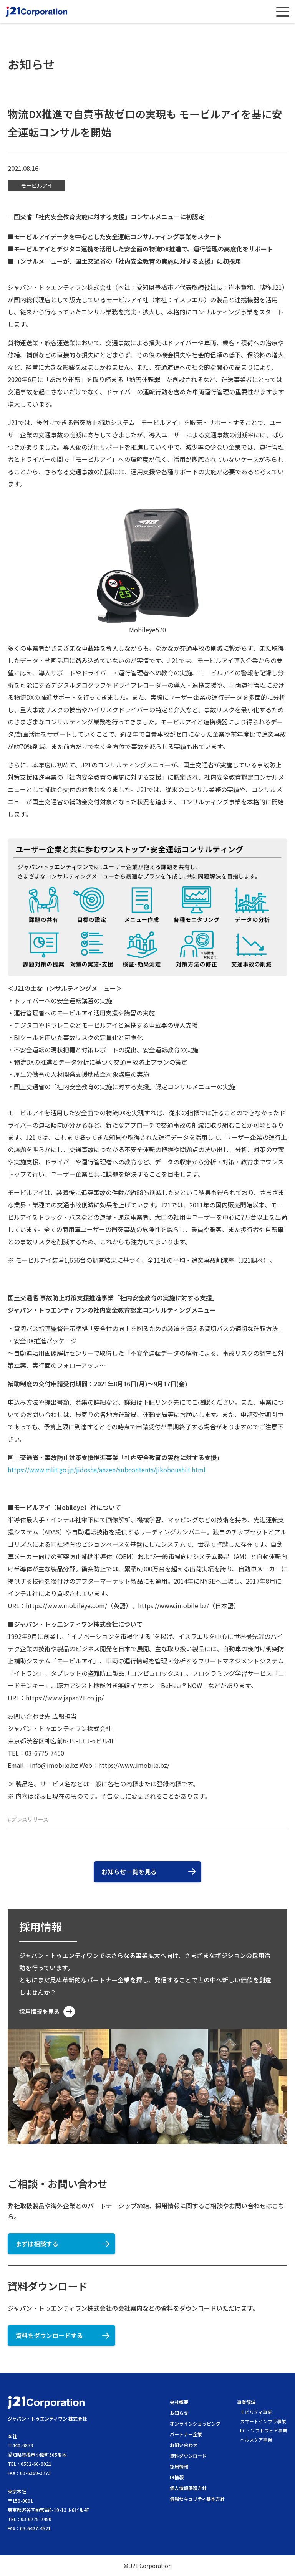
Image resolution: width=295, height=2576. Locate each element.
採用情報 (179, 2466)
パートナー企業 (186, 2434)
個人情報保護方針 (188, 2488)
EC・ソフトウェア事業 (263, 2430)
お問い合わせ (183, 2445)
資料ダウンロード (188, 2455)
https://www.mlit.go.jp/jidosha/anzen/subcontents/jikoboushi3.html (107, 1469)
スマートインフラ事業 (263, 2421)
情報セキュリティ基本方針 (197, 2498)
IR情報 (177, 2477)
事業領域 (246, 2402)
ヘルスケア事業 (256, 2439)
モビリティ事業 (256, 2412)
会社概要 (179, 2402)
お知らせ (179, 2412)
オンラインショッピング (195, 2423)
